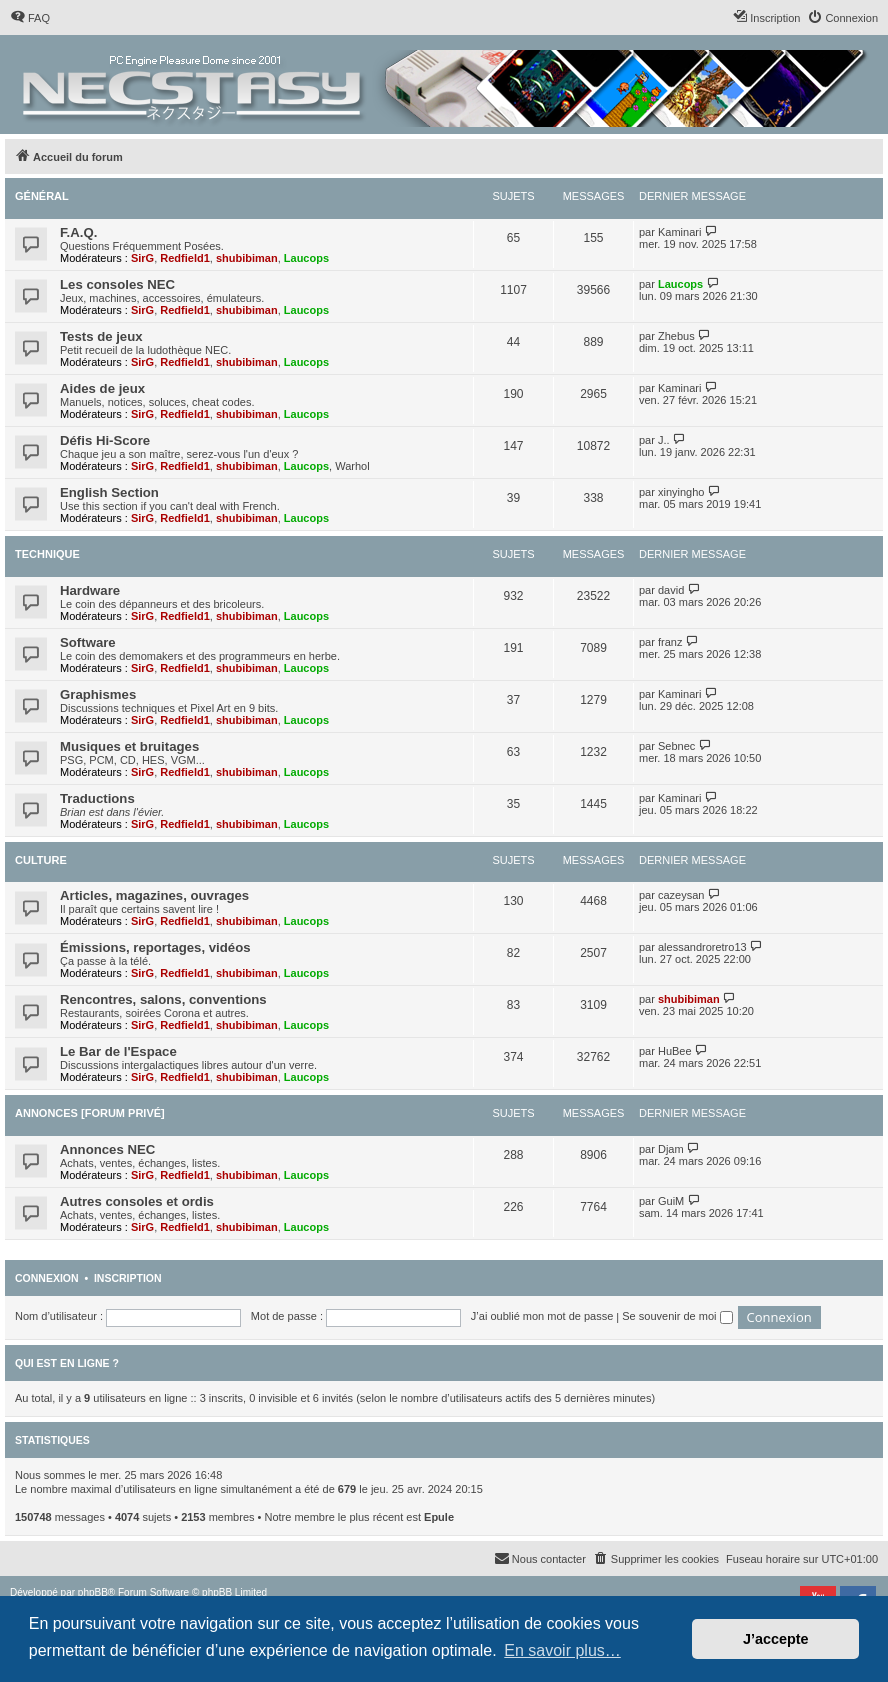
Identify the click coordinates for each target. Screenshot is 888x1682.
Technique (47, 554)
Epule (439, 1517)
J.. (664, 440)
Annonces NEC (107, 1149)
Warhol (352, 466)
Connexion (47, 1278)
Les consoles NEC (117, 284)
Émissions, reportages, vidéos (155, 947)
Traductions (97, 798)
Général (42, 196)
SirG (142, 258)
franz (670, 642)
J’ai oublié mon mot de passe (542, 1316)
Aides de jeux (102, 388)
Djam (671, 1149)
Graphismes (98, 694)
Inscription (128, 1278)
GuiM (671, 1201)
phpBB (93, 1592)
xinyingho (681, 492)
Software (88, 642)
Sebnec (676, 746)
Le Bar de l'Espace (118, 1051)
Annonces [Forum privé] (90, 1113)
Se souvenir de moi (677, 1316)
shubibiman (247, 258)
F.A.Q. (78, 232)
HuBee (675, 1051)
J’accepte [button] (776, 1639)
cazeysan (681, 895)
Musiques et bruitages (129, 746)
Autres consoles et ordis (137, 1201)
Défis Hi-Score (105, 440)
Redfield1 (185, 258)
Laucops (306, 258)
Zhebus (676, 336)
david (671, 590)
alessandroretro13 (702, 947)
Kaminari (679, 232)
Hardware (90, 590)
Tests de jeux (101, 336)
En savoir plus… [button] (562, 1650)
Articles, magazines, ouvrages (154, 895)
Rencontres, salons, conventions (163, 999)
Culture (41, 860)
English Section (109, 492)
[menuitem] (30, 18)
